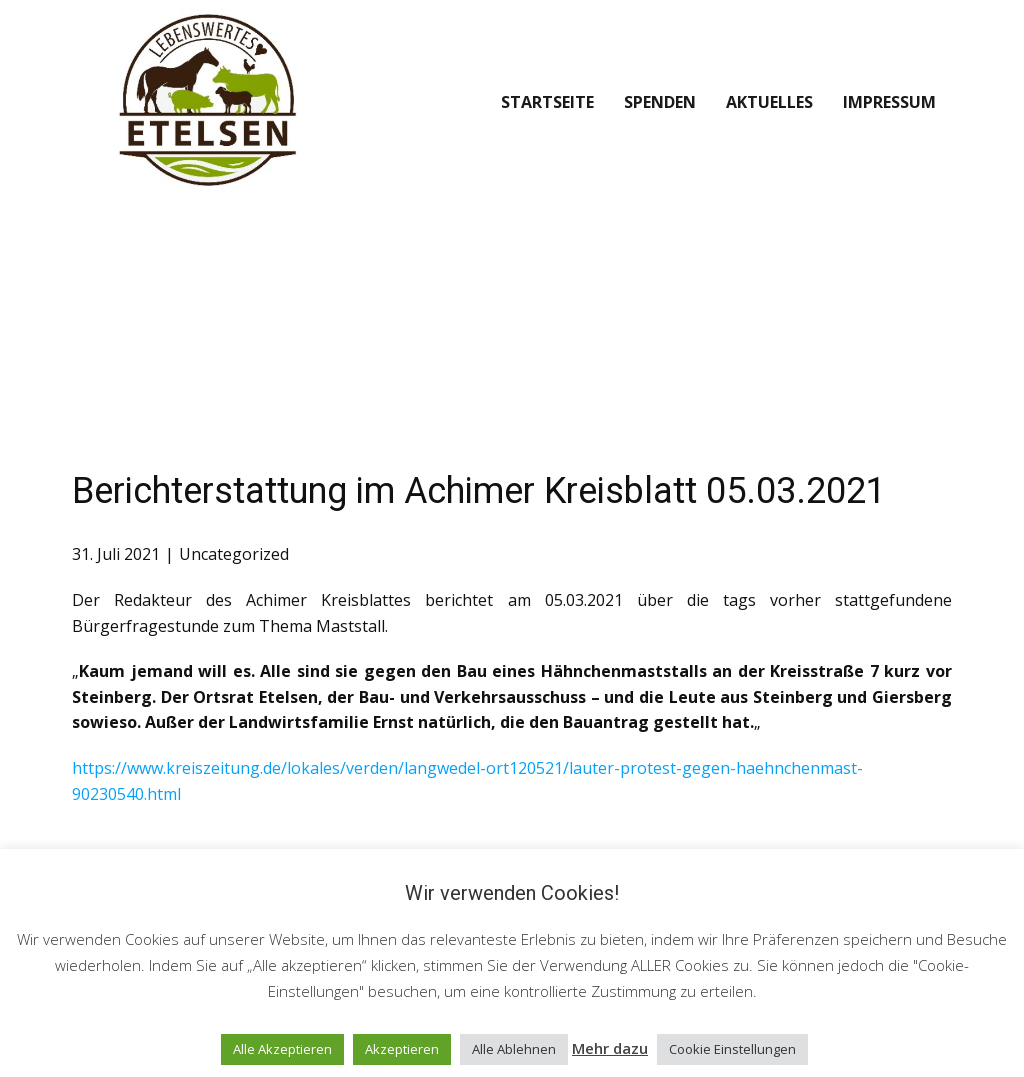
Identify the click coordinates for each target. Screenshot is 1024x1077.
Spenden (660, 102)
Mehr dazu (610, 1048)
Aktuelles (769, 102)
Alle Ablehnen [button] (514, 1049)
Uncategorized (234, 554)
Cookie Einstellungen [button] (732, 1049)
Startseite (547, 102)
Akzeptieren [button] (402, 1049)
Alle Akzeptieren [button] (282, 1049)
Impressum (889, 102)
